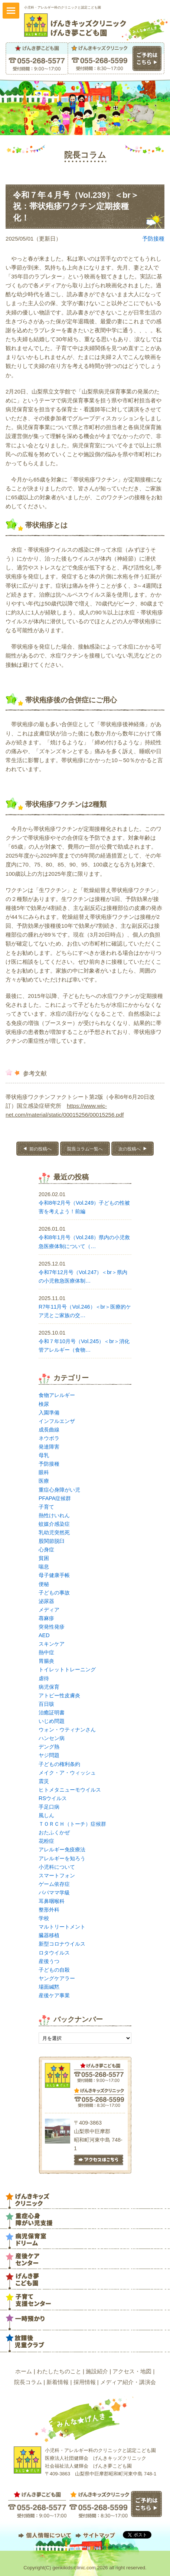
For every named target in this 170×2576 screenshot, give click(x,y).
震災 (44, 1781)
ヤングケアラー (57, 1978)
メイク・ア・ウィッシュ (67, 1773)
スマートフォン (57, 1875)
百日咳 (46, 1704)
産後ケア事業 (54, 1995)
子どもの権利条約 (59, 1764)
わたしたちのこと (59, 2371)
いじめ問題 (52, 1721)
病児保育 (49, 1687)
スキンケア (52, 1644)
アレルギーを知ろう (62, 1858)
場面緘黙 (49, 1987)
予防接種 (153, 238)
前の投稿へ (40, 1149)
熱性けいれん (54, 1515)
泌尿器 (46, 1601)
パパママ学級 (54, 1893)
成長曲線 (49, 1430)
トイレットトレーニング (67, 1669)
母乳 (44, 1455)
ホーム (23, 2371)
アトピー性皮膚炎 (59, 1695)
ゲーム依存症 (54, 1884)
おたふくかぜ (54, 1832)
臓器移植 (49, 1935)
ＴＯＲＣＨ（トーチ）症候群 (72, 1824)
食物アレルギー (57, 1395)
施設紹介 (97, 2371)
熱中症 (46, 1652)
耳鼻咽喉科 (52, 1901)
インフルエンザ (57, 1421)
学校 (44, 1918)
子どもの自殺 (54, 1970)
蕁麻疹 (46, 1618)
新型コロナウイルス (62, 1944)
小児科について (57, 1867)
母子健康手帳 (54, 1575)
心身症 (46, 1550)
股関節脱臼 (52, 1541)
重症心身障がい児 (59, 1490)
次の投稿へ (129, 1149)
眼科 (44, 1472)
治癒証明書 (52, 1712)
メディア (49, 1610)
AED (44, 1635)
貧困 (44, 1558)
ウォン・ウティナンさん (67, 1730)
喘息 (44, 1567)
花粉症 (46, 1841)
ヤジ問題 (49, 1755)
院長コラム (28, 2382)
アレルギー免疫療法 (62, 1849)
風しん (46, 1815)
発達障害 (49, 1447)
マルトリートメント (62, 1927)
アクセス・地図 (131, 2371)
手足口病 (49, 1807)
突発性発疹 (52, 1627)
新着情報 (57, 2382)
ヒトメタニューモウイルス (70, 1790)
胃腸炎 (46, 1661)
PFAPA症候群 (55, 1498)
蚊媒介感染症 (54, 1524)
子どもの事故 (54, 1593)
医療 (44, 1481)
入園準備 (49, 1413)
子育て (46, 1507)
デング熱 (49, 1747)
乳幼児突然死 (54, 1532)
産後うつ (49, 1961)
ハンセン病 (52, 1738)
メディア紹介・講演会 (128, 2382)
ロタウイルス (54, 1953)
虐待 (44, 1678)
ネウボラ (49, 1438)
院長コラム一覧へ (85, 1149)
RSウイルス (53, 1798)
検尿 (44, 1404)
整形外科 (49, 1910)
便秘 (44, 1584)
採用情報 (84, 2382)
